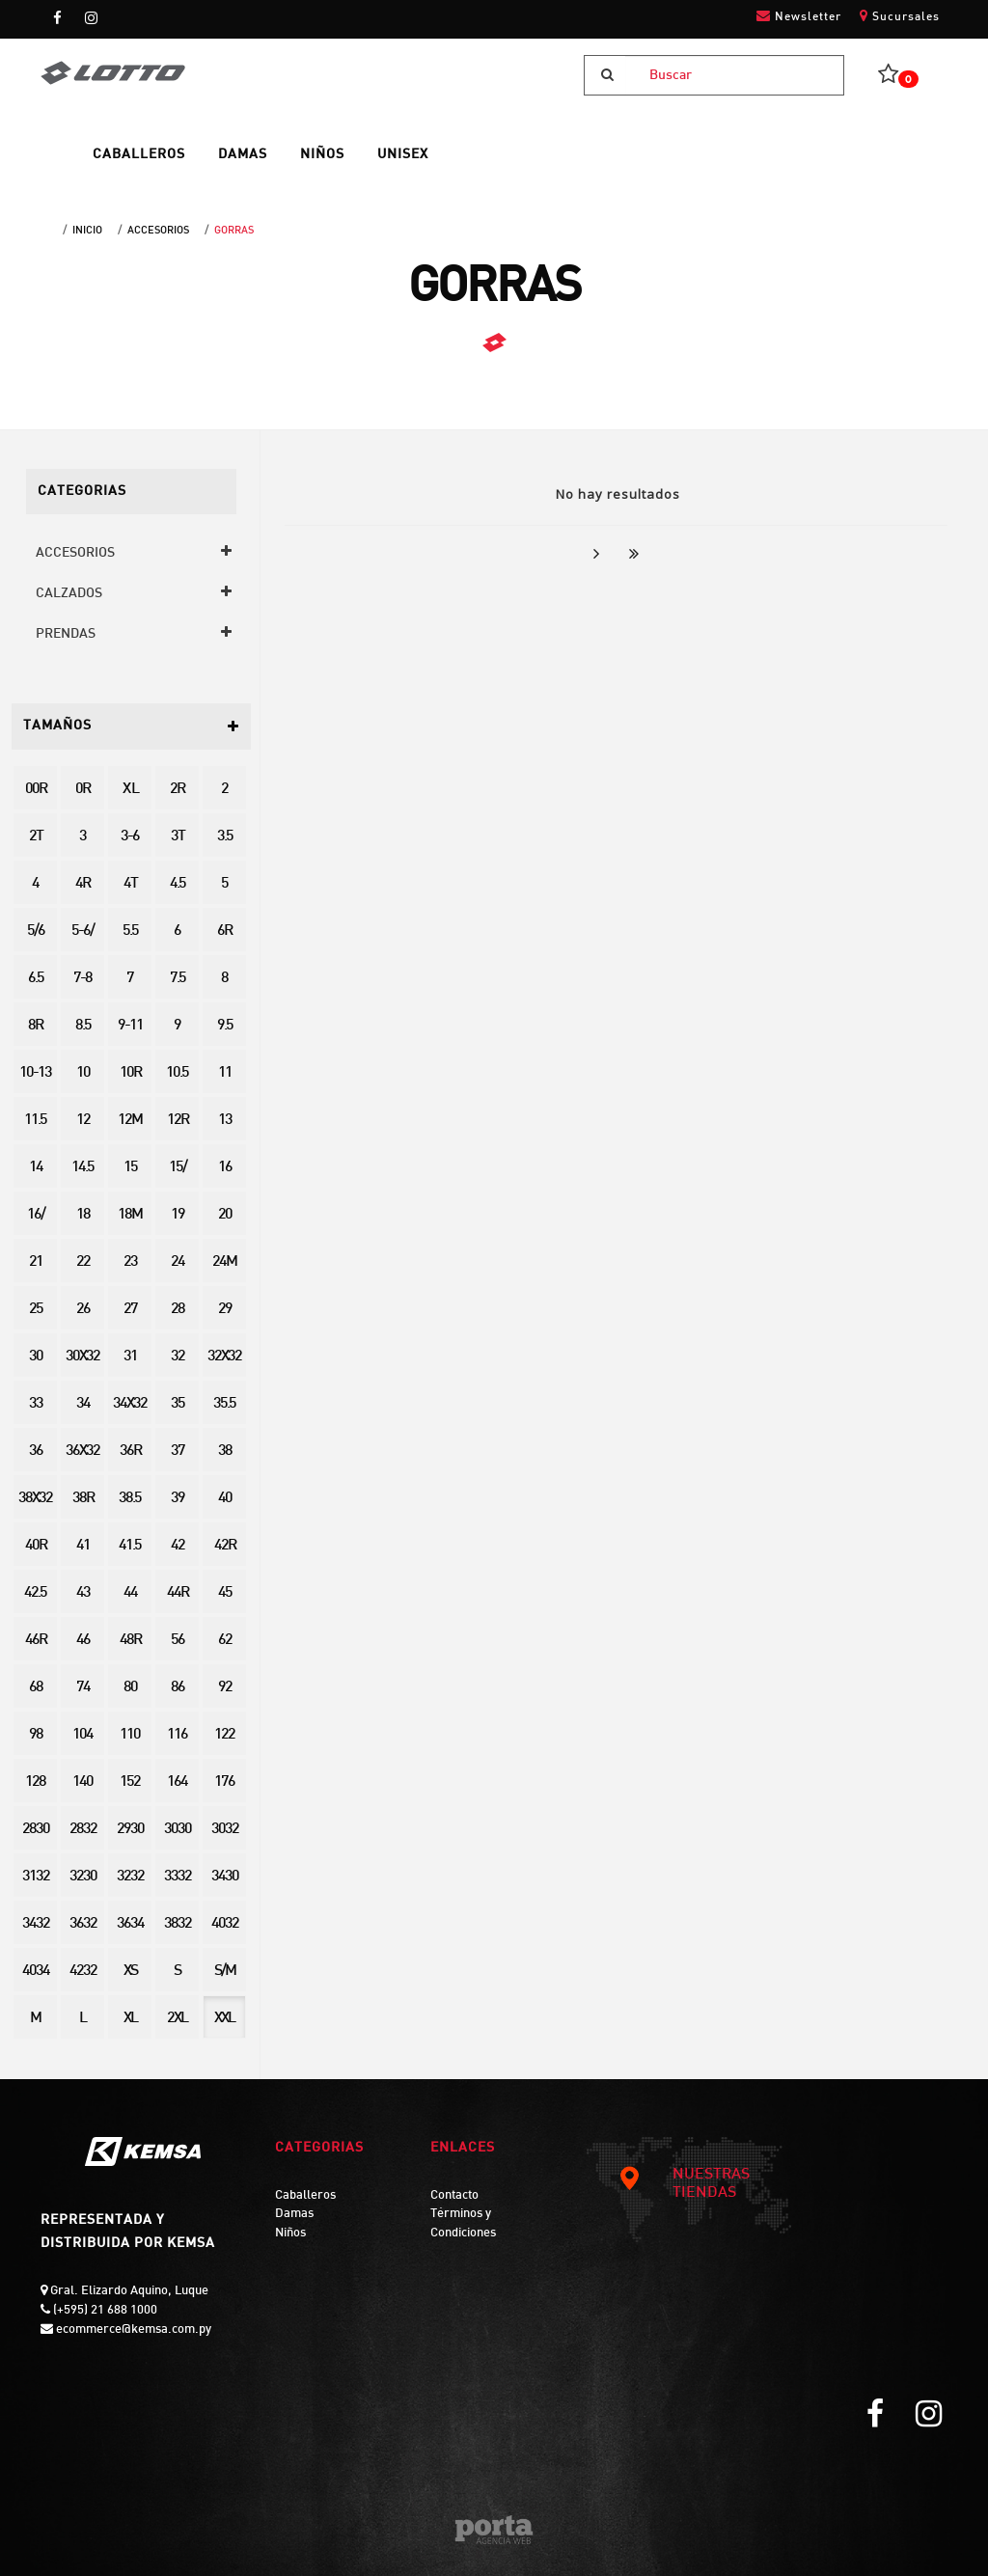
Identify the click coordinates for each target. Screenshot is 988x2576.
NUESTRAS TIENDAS (684, 2184)
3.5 (225, 837)
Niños (290, 2233)
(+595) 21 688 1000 (103, 2310)
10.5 (177, 1073)
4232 (82, 1971)
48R (130, 1640)
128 (35, 1782)
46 (83, 1640)
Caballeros (305, 2196)
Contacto (454, 2196)
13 (225, 1120)
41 (83, 1546)
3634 (130, 1924)
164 (177, 1782)
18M (130, 1215)
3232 (130, 1877)
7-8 (82, 979)
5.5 (130, 931)
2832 (82, 1829)
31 (130, 1357)
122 (224, 1735)
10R (130, 1073)
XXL (224, 2019)
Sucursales (900, 16)
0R (82, 789)
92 (225, 1688)
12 (83, 1120)
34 (83, 1404)
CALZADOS (69, 594)
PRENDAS (66, 634)
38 (225, 1451)
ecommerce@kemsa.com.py (132, 2330)
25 (35, 1309)
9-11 (130, 1026)
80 (130, 1688)
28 (177, 1309)
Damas (294, 2214)
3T (177, 837)
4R (82, 884)
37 (177, 1451)
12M (130, 1120)
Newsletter (798, 16)
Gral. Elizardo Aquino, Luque (127, 2291)
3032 (224, 1829)
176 (224, 1782)
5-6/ (82, 931)
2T (35, 837)
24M (224, 1262)
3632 (82, 1924)
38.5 (130, 1499)
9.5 (225, 1026)
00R (35, 789)
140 (82, 1782)
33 (35, 1404)
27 (130, 1309)
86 (177, 1688)
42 (177, 1546)
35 (177, 1404)
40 (225, 1499)
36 (35, 1451)
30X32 (82, 1357)
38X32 (35, 1499)
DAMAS (242, 155)
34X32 (130, 1404)
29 (225, 1309)
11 (225, 1073)
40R (35, 1546)
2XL (177, 2019)
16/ (35, 1215)
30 (35, 1357)
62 (225, 1640)
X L (130, 789)
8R (35, 1026)
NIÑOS (322, 155)
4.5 (177, 884)
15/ (177, 1168)
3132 (35, 1877)
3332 (177, 1877)
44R (177, 1593)
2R (177, 789)
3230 (82, 1877)
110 (130, 1735)
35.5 (224, 1404)
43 (83, 1593)
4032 (224, 1924)
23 (130, 1262)
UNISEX (402, 155)
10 (83, 1073)
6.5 (35, 979)
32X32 (224, 1357)
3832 (177, 1924)
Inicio (87, 230)
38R (83, 1499)
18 (83, 1215)
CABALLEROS (139, 155)
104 (82, 1735)
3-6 (130, 837)
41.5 (130, 1546)
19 (177, 1215)
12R (177, 1120)
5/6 (35, 931)
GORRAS (234, 230)
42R (224, 1546)
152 (130, 1782)
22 (83, 1262)
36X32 (82, 1451)
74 (83, 1688)
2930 (130, 1829)
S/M (224, 1971)
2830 (35, 1829)
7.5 (177, 979)
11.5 (35, 1120)
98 (35, 1735)
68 (35, 1688)
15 (130, 1168)
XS (130, 1971)
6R (224, 931)
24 (177, 1262)
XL (130, 2019)
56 (177, 1640)
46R (35, 1640)
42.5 (35, 1593)
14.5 (82, 1168)
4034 (35, 1971)
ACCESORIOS (158, 230)
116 (177, 1735)
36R (130, 1451)
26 (83, 1309)
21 (35, 1262)
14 (35, 1168)
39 (177, 1499)
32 (177, 1357)
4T (130, 884)
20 (225, 1215)
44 (130, 1593)
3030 (177, 1829)
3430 (224, 1877)
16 (225, 1168)
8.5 (83, 1026)
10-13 (35, 1073)
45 (225, 1593)
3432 (35, 1924)
